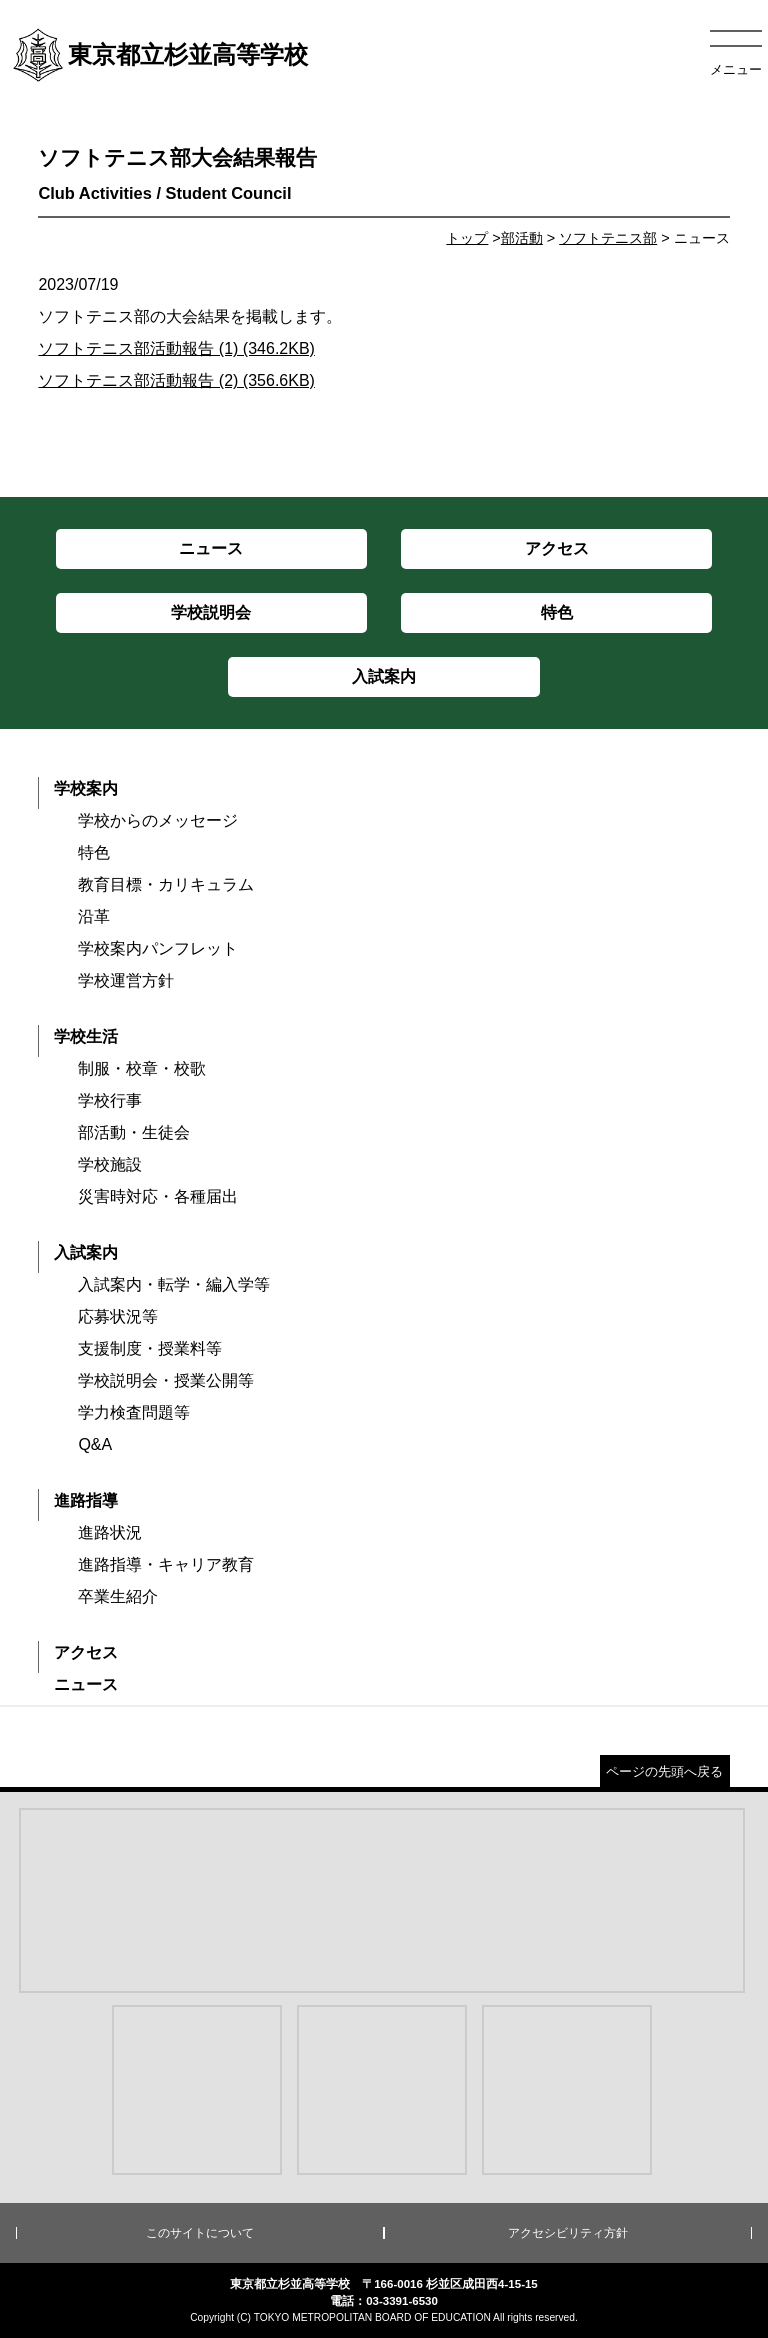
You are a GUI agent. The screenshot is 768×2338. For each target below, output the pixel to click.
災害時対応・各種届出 (158, 1196)
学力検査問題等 (134, 1412)
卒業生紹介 (118, 1596)
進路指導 (86, 1500)
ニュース (86, 1684)
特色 (94, 852)
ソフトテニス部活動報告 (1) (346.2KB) (176, 348)
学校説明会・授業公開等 (166, 1380)
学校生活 (86, 1036)
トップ (467, 238)
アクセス (86, 1652)
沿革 (94, 916)
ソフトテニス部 (608, 238)
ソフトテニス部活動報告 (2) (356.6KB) (176, 380)
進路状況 (110, 1532)
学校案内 (86, 788)
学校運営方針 (126, 980)
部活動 (522, 238)
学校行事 (110, 1100)
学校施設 (110, 1164)
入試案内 (86, 1252)
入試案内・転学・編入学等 (174, 1284)
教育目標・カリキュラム (166, 884)
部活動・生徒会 (134, 1132)
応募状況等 (118, 1316)
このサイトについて (200, 2233)
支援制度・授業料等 (150, 1348)
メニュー (736, 69)
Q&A (95, 1444)
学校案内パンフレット (158, 948)
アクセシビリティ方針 (568, 2233)
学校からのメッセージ (158, 820)
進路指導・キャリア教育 (166, 1564)
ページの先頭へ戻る (664, 1771)
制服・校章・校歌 (142, 1068)
